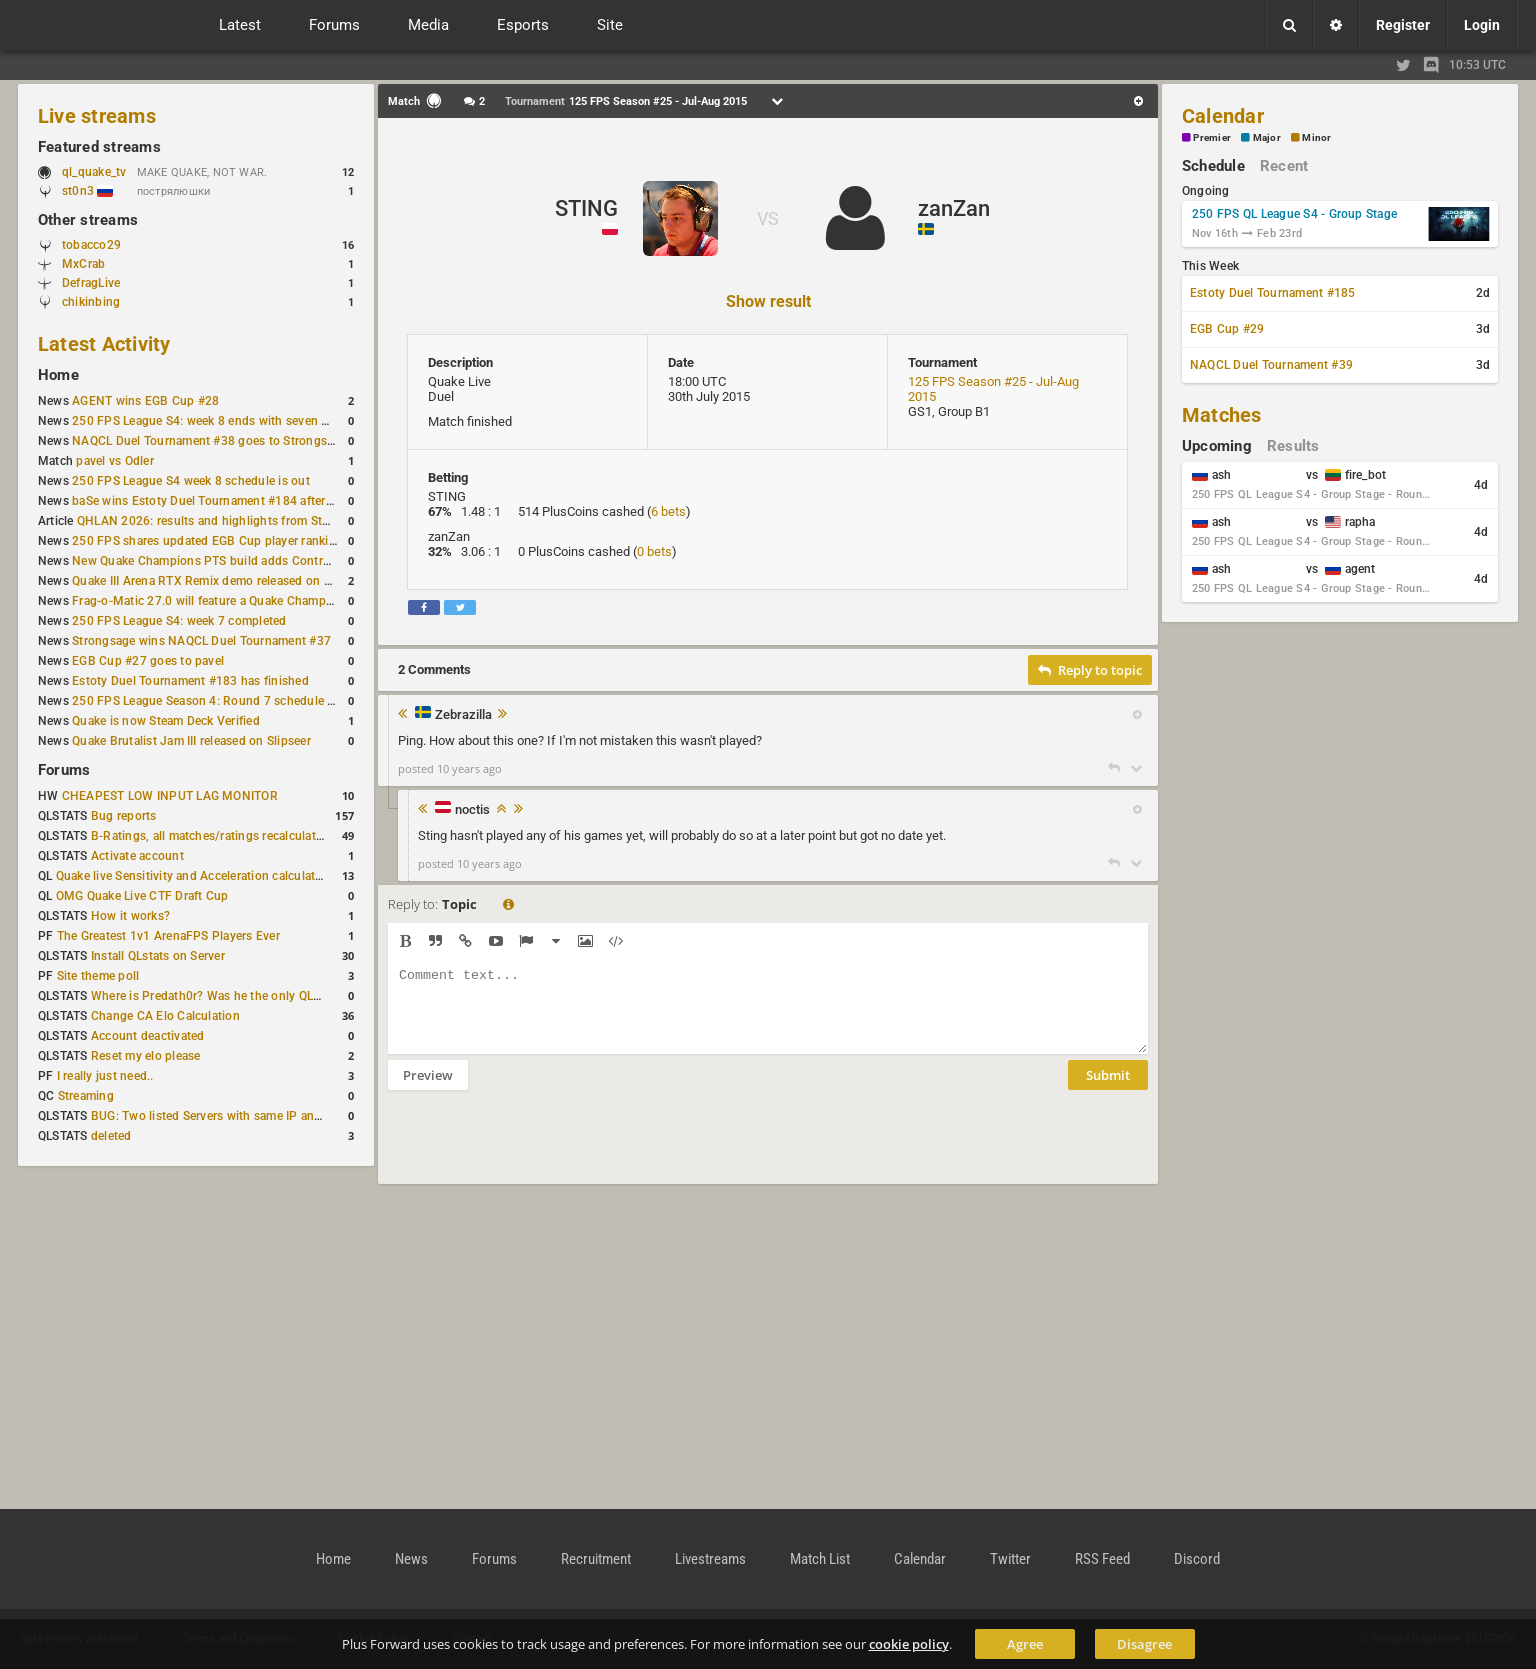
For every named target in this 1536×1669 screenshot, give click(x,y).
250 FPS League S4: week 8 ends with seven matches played (239, 421)
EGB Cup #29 (1227, 329)
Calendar (1223, 116)
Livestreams (710, 1559)
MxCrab (83, 264)
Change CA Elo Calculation (165, 1016)
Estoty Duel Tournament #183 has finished (190, 681)
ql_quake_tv (94, 172)
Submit (1108, 1090)
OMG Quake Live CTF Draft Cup (142, 896)
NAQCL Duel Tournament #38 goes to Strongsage (209, 441)
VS (768, 218)
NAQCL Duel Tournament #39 (1271, 365)
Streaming (86, 1096)
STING (586, 208)
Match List (820, 1559)
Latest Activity (104, 344)
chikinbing (91, 302)
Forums (64, 770)
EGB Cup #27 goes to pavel (148, 661)
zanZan (954, 208)
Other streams (88, 220)
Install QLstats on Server (158, 956)
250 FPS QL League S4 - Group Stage (1294, 214)
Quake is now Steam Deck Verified (166, 721)
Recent (1284, 166)
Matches (1222, 415)
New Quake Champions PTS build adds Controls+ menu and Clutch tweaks (279, 561)
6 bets (668, 511)
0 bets (654, 551)
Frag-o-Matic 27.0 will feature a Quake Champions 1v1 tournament (256, 601)
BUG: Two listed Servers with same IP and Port (220, 1116)
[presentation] (540, 1150)
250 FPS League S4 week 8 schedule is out (191, 481)
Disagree (1144, 1644)
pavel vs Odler (114, 461)
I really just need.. (105, 1076)
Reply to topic (1090, 670)
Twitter (1010, 1559)
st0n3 (87, 191)
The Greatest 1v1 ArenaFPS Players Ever (168, 936)
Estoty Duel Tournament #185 (1272, 293)
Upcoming (1217, 446)
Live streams (97, 116)
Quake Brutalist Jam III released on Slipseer (191, 741)
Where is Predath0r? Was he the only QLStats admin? (238, 996)
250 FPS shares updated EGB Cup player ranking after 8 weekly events (267, 541)
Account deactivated (148, 1036)
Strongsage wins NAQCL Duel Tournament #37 (201, 641)
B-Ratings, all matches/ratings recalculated (210, 836)
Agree (1025, 1644)
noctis (472, 810)
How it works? (130, 916)
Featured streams (99, 147)
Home (58, 375)
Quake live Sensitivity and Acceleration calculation (194, 876)
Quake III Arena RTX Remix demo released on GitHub (217, 581)
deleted (111, 1136)
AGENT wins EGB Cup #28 (145, 401)
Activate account (137, 856)
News (411, 1559)
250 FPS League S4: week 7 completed (179, 621)
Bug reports (124, 816)
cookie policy (909, 1644)
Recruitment (596, 1559)
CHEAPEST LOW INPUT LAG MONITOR (170, 796)
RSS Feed (1102, 1559)
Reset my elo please (146, 1056)
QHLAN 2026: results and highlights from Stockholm (223, 521)
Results (1293, 446)
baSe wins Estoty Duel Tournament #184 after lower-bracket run (249, 501)
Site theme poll (98, 976)
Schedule (1213, 166)
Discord (1197, 1559)
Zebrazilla (463, 715)
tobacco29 (91, 245)
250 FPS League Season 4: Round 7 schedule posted (219, 701)
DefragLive (91, 283)
